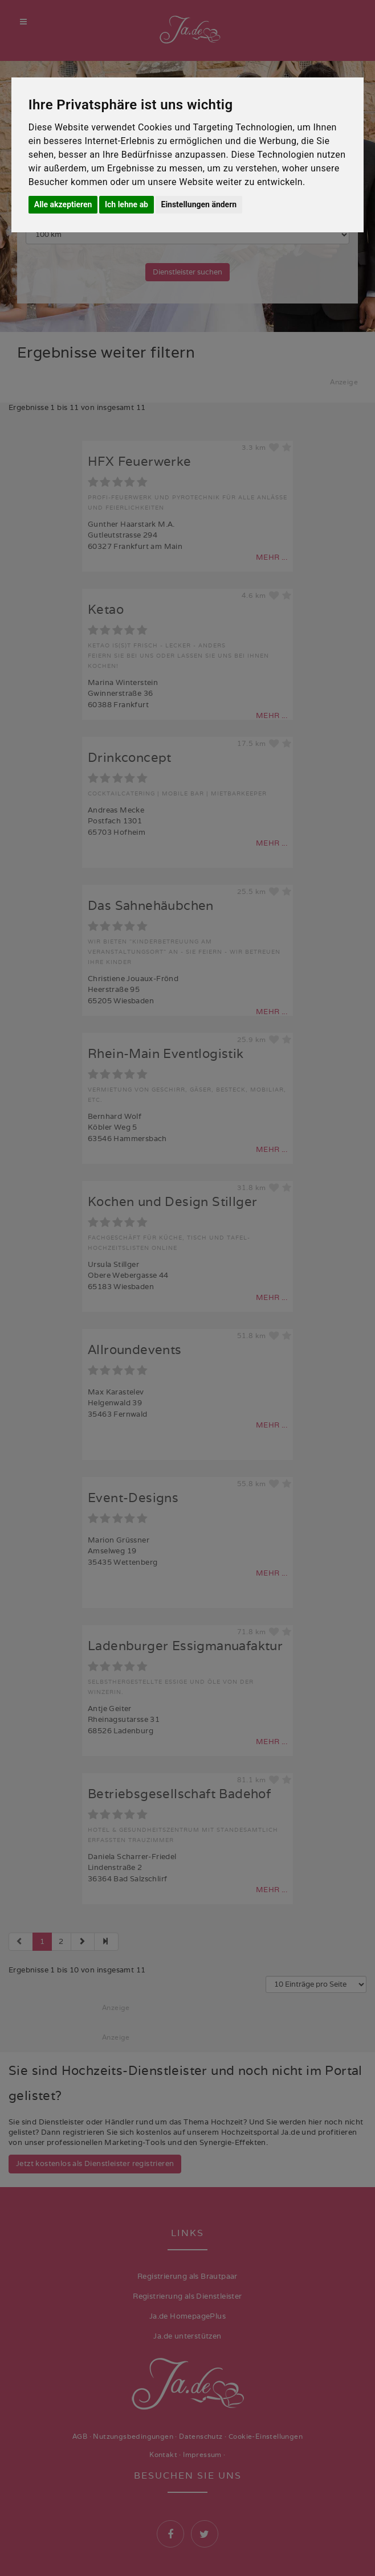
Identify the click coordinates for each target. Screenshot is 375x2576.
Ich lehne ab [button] (126, 204)
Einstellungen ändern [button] (199, 204)
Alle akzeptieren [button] (63, 204)
